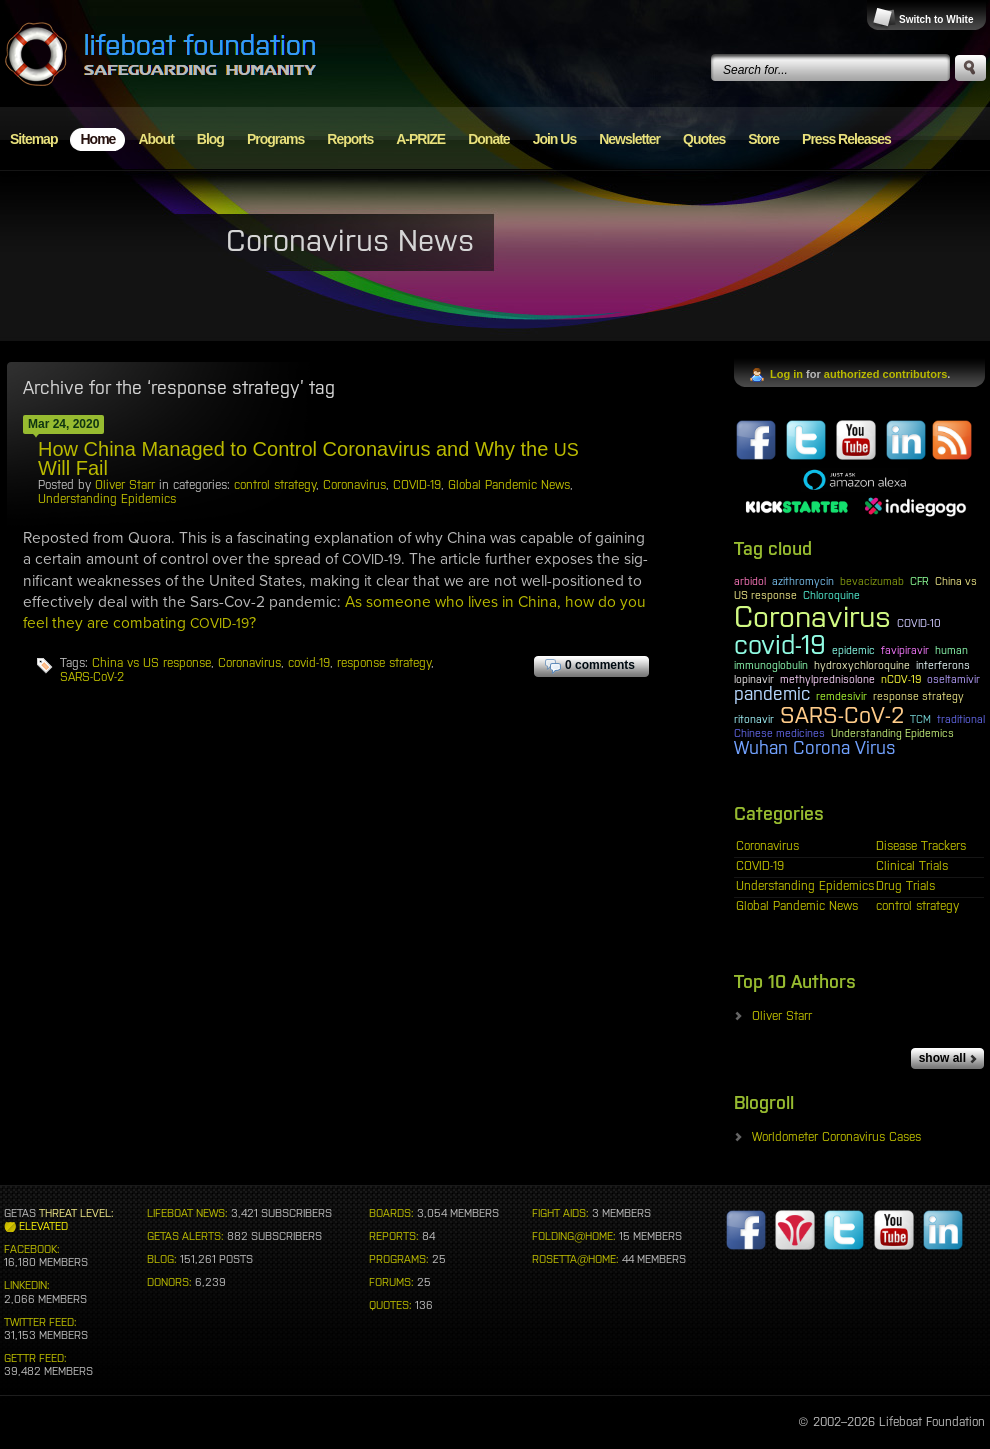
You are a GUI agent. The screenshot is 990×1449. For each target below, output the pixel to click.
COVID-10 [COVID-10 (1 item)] (919, 623)
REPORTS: (394, 1236)
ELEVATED (43, 1226)
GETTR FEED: (35, 1358)
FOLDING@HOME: (574, 1236)
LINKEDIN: (27, 1285)
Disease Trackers (921, 846)
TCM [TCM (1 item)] (920, 719)
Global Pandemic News (509, 485)
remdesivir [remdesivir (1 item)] (841, 696)
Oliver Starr (125, 485)
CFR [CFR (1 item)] (919, 581)
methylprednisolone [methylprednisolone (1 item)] (827, 679)
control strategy (275, 485)
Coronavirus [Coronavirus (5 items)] (812, 616)
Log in (786, 374)
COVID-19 (417, 485)
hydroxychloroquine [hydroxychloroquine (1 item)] (862, 665)
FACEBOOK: (32, 1249)
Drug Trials (905, 886)
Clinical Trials (912, 866)
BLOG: (162, 1259)
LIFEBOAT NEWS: (187, 1213)
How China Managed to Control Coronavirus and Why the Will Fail (308, 458)
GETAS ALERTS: (185, 1236)
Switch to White (936, 19)
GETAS (20, 1213)
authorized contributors (885, 374)
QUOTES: (390, 1305)
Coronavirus (354, 485)
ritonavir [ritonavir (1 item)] (754, 719)
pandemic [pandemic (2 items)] (772, 694)
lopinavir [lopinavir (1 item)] (754, 679)
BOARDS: (391, 1213)
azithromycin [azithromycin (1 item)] (803, 581)
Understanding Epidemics (107, 499)
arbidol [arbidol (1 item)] (750, 581)
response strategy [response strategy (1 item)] (918, 696)
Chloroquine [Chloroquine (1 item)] (831, 595)
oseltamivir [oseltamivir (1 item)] (953, 679)
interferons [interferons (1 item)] (943, 665)
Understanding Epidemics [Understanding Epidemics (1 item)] (892, 733)
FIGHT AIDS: (560, 1213)
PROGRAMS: (399, 1259)
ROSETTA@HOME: (575, 1259)
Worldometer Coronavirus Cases (836, 1137)
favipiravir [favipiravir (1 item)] (905, 650)
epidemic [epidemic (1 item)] (853, 650)
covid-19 (309, 663)
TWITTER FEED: (40, 1322)
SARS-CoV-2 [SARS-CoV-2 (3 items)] (842, 715)
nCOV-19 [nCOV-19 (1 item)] (901, 679)
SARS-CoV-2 (92, 677)
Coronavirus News (350, 240)
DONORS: (169, 1282)
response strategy (384, 663)
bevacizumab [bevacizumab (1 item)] (872, 581)
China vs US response (151, 663)
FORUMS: (391, 1282)
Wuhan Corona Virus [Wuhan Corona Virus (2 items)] (815, 748)
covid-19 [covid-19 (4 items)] (780, 645)
